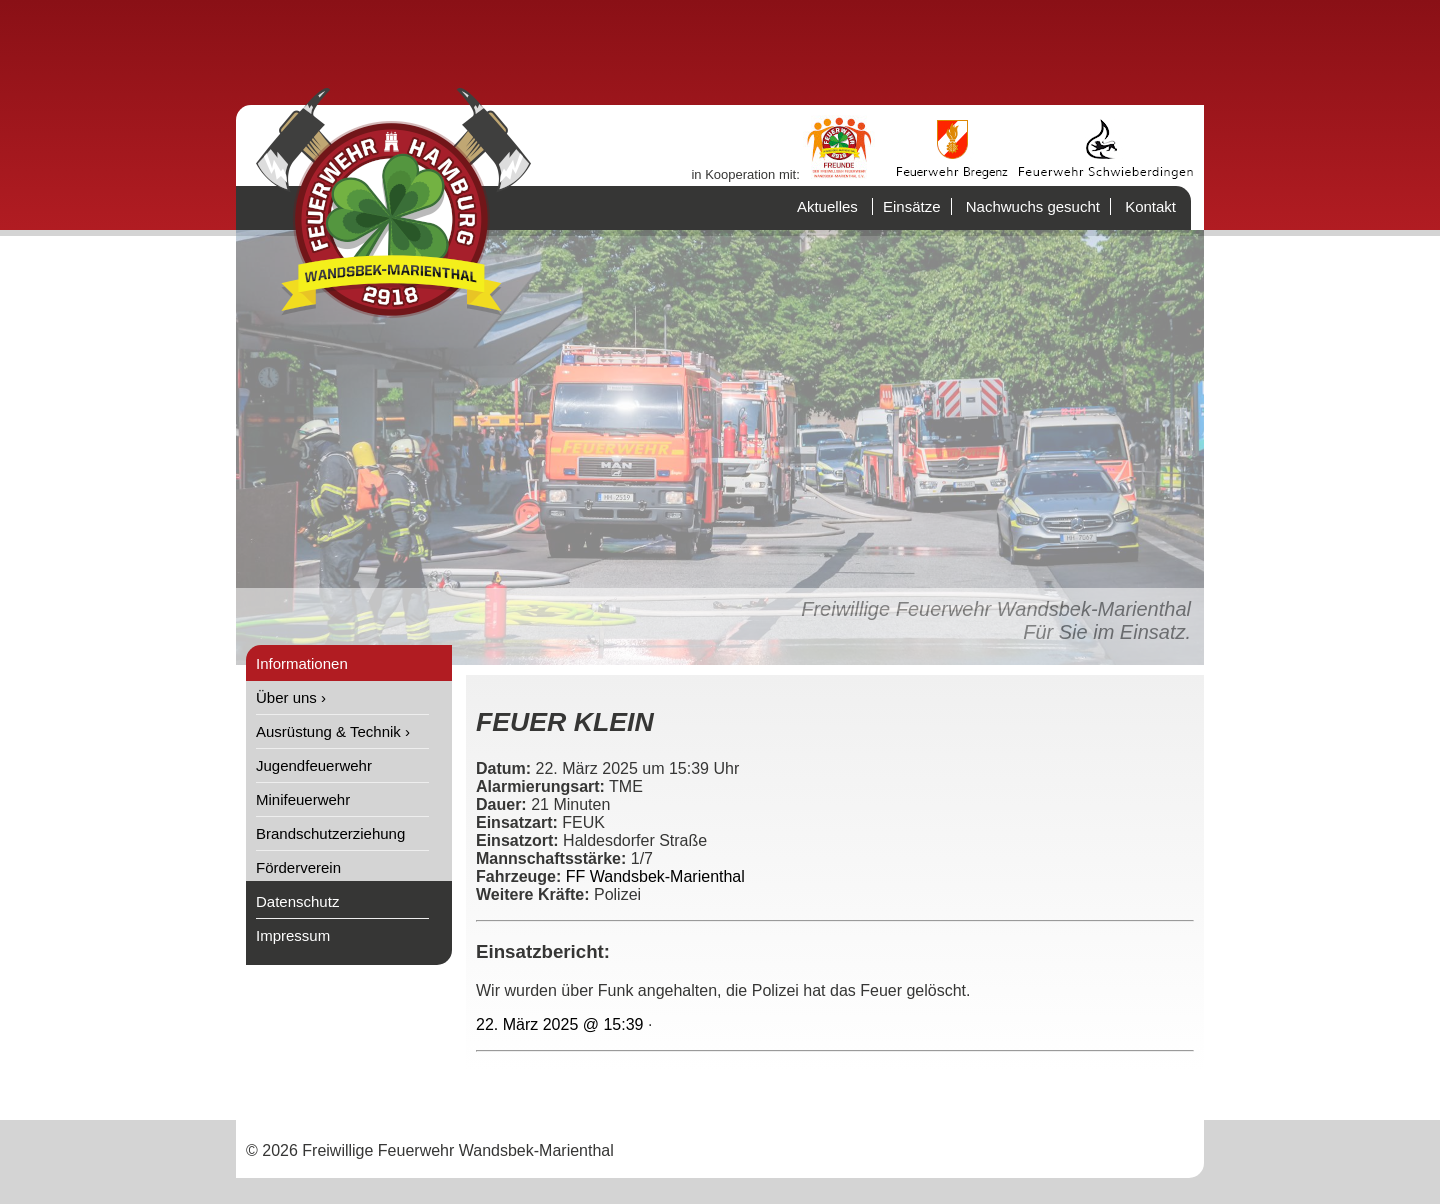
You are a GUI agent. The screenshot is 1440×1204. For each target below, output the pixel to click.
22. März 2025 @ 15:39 (559, 1024)
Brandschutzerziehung (330, 833)
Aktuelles (827, 206)
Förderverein (298, 867)
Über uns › (291, 697)
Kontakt (1150, 206)
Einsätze (912, 206)
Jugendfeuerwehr (314, 765)
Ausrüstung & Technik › (333, 731)
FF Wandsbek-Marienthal (655, 876)
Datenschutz (297, 901)
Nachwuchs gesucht (1033, 206)
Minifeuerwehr (303, 799)
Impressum (293, 935)
